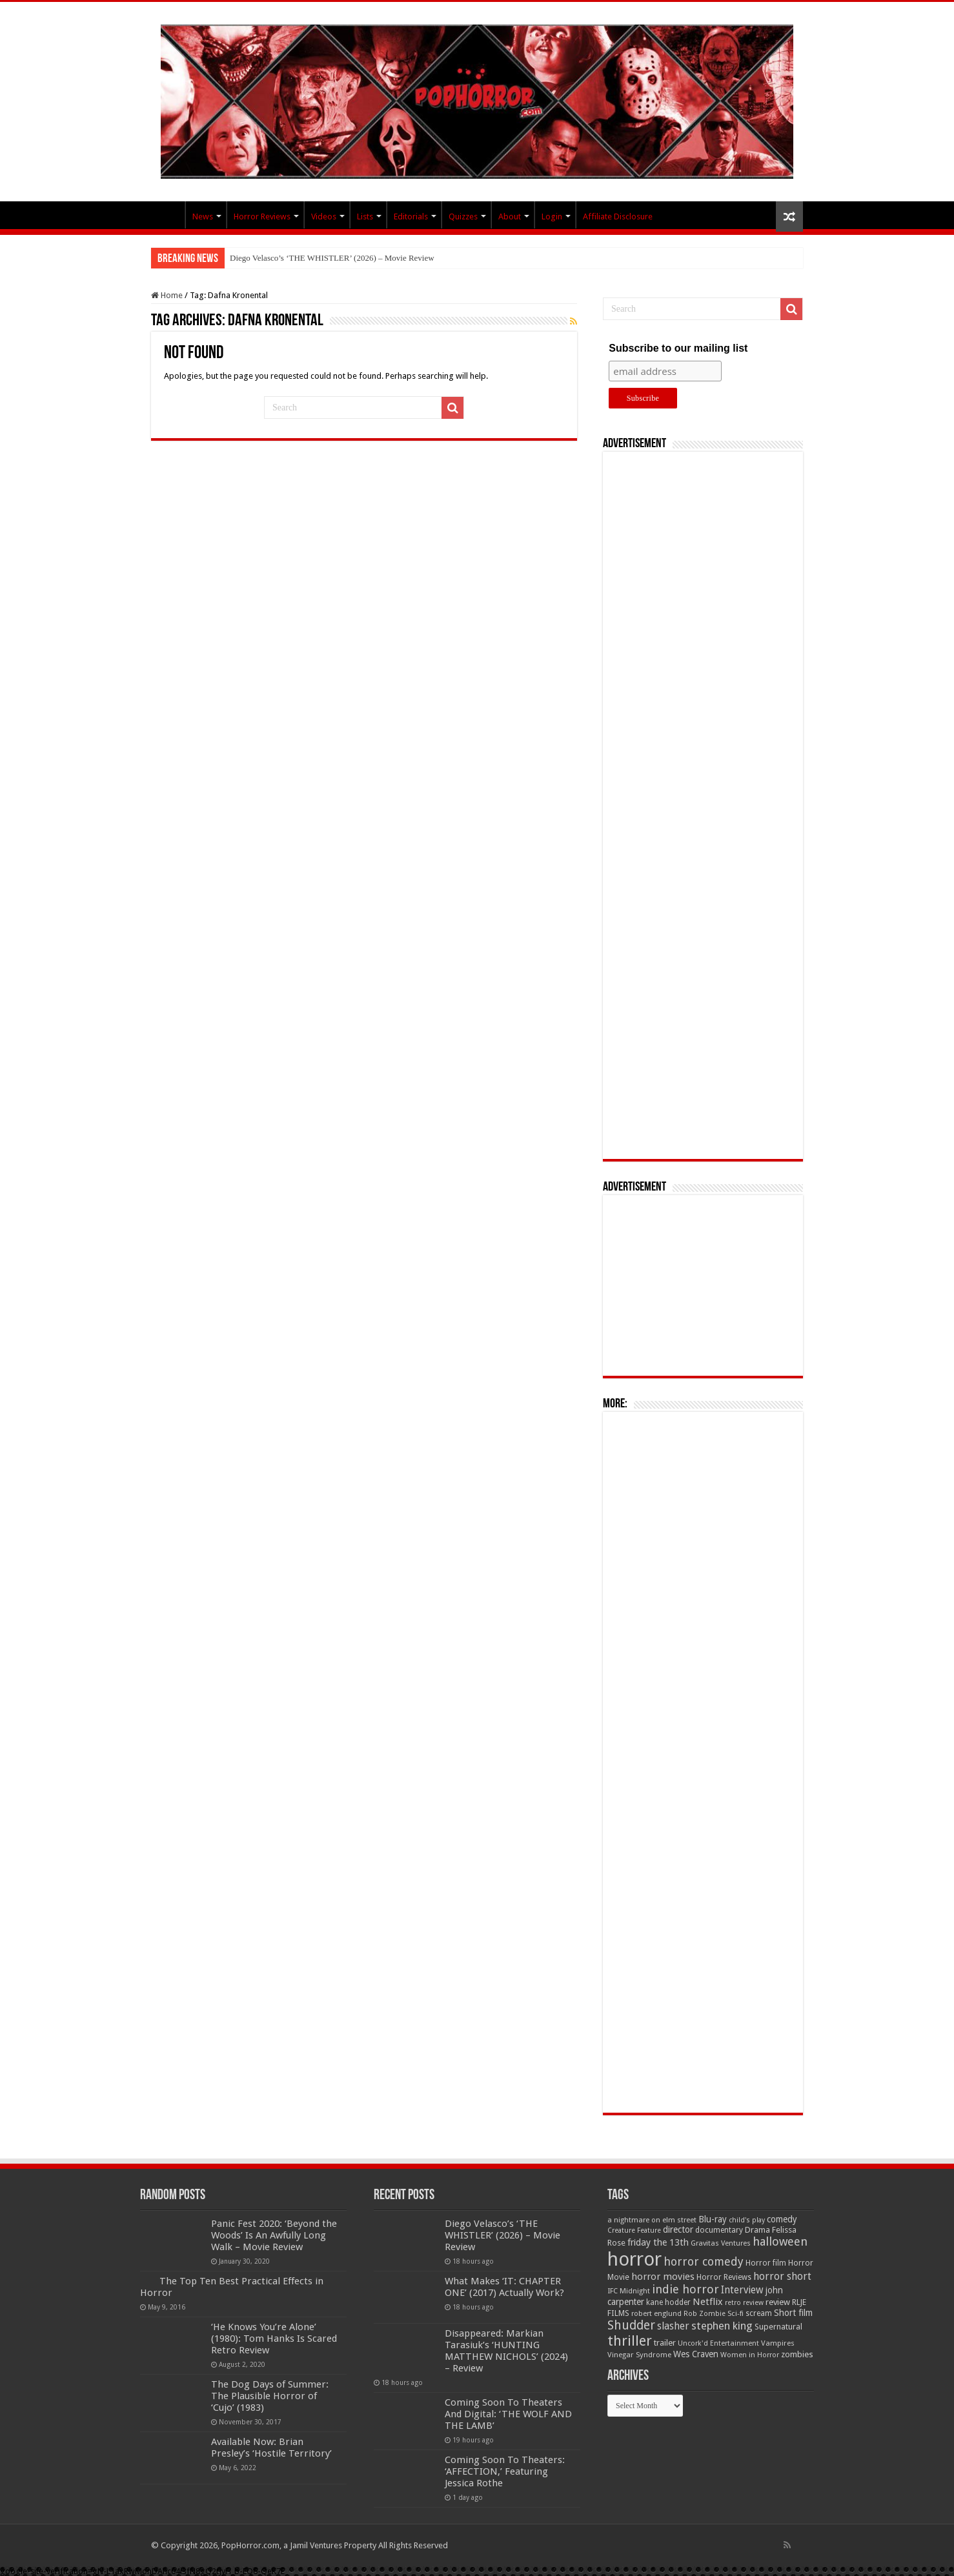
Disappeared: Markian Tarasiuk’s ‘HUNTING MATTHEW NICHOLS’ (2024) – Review (506, 2351)
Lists (365, 216)
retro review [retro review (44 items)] (744, 2303)
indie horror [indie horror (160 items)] (685, 2289)
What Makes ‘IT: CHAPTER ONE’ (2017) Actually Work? (504, 2287)
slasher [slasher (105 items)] (673, 2326)
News (202, 216)
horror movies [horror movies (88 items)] (663, 2276)
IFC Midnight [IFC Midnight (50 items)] (628, 2290)
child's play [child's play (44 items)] (747, 2220)
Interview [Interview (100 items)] (742, 2290)
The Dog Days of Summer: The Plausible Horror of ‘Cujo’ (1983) (270, 2396)
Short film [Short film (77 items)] (793, 2313)
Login (552, 216)
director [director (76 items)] (678, 2229)
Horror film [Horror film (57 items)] (766, 2263)
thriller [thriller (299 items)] (629, 2341)
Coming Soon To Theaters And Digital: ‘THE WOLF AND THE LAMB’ (508, 2414)
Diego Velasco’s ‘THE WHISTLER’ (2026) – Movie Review (332, 258)
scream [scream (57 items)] (759, 2313)
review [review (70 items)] (778, 2302)
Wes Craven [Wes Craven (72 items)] (695, 2354)
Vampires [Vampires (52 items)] (778, 2343)
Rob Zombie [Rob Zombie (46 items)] (705, 2313)
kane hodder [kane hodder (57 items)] (668, 2302)
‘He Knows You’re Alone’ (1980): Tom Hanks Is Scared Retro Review (274, 2338)
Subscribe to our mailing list (678, 348)
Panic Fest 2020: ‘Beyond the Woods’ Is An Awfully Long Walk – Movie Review (274, 2235)
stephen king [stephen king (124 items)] (722, 2325)
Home (167, 295)
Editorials (411, 216)
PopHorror (168, 214)
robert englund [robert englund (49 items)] (656, 2313)
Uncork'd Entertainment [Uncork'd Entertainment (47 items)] (718, 2343)
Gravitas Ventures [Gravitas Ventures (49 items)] (721, 2243)
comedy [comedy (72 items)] (782, 2219)
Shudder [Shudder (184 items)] (631, 2325)
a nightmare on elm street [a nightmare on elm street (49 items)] (651, 2219)
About (509, 216)
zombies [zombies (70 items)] (797, 2354)
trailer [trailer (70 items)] (665, 2343)
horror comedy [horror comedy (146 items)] (704, 2261)
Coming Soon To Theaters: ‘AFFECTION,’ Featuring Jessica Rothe (505, 2471)
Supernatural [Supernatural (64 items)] (778, 2326)
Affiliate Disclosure (618, 216)
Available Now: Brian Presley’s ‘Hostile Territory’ (271, 2447)
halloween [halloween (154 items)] (780, 2241)
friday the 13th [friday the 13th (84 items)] (658, 2242)
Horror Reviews (262, 216)
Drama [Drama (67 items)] (757, 2230)
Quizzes (463, 216)
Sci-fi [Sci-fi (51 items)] (735, 2313)
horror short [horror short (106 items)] (782, 2276)
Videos (323, 216)
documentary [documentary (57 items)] (719, 2230)
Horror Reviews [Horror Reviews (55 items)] (723, 2277)
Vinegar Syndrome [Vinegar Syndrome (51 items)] (639, 2354)
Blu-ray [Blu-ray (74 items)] (712, 2219)
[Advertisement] (703, 805)
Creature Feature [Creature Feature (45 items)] (634, 2230)
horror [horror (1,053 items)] (634, 2259)
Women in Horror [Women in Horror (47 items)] (749, 2355)
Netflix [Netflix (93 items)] (708, 2302)
